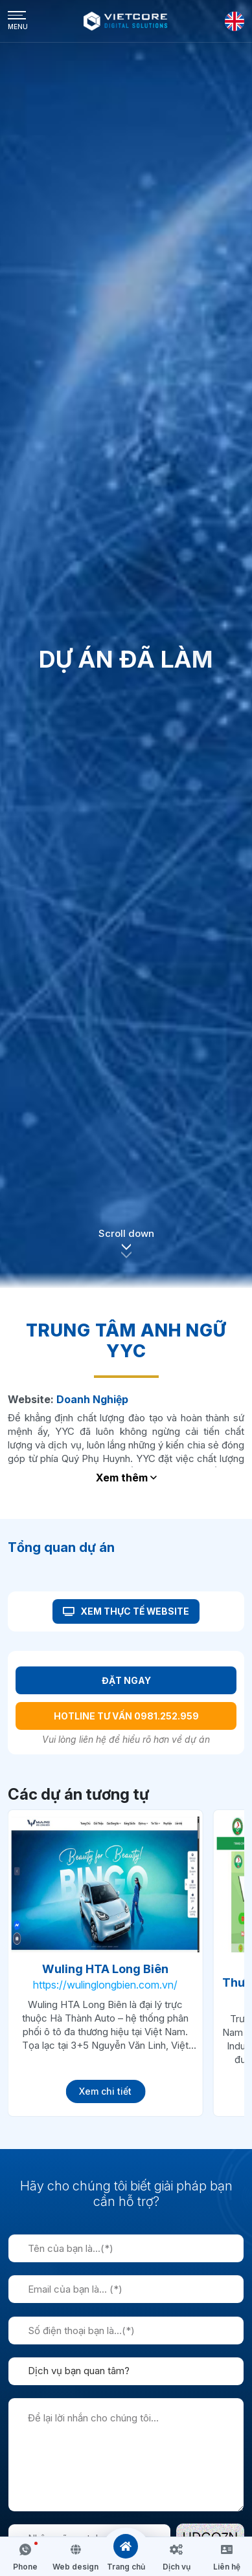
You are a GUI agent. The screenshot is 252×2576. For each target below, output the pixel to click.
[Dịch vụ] (176, 2549)
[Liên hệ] (226, 2549)
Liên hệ (226, 2566)
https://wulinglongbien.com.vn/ (105, 1985)
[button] (126, 1251)
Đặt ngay (126, 1680)
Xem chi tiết (105, 2091)
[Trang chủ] (125, 2546)
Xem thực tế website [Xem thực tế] (126, 1611)
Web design (75, 2566)
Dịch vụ (176, 2566)
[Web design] (75, 2549)
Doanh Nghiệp (92, 1399)
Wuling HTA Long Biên (105, 1969)
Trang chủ (126, 2566)
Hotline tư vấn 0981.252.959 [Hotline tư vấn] (126, 1715)
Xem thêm (126, 1478)
